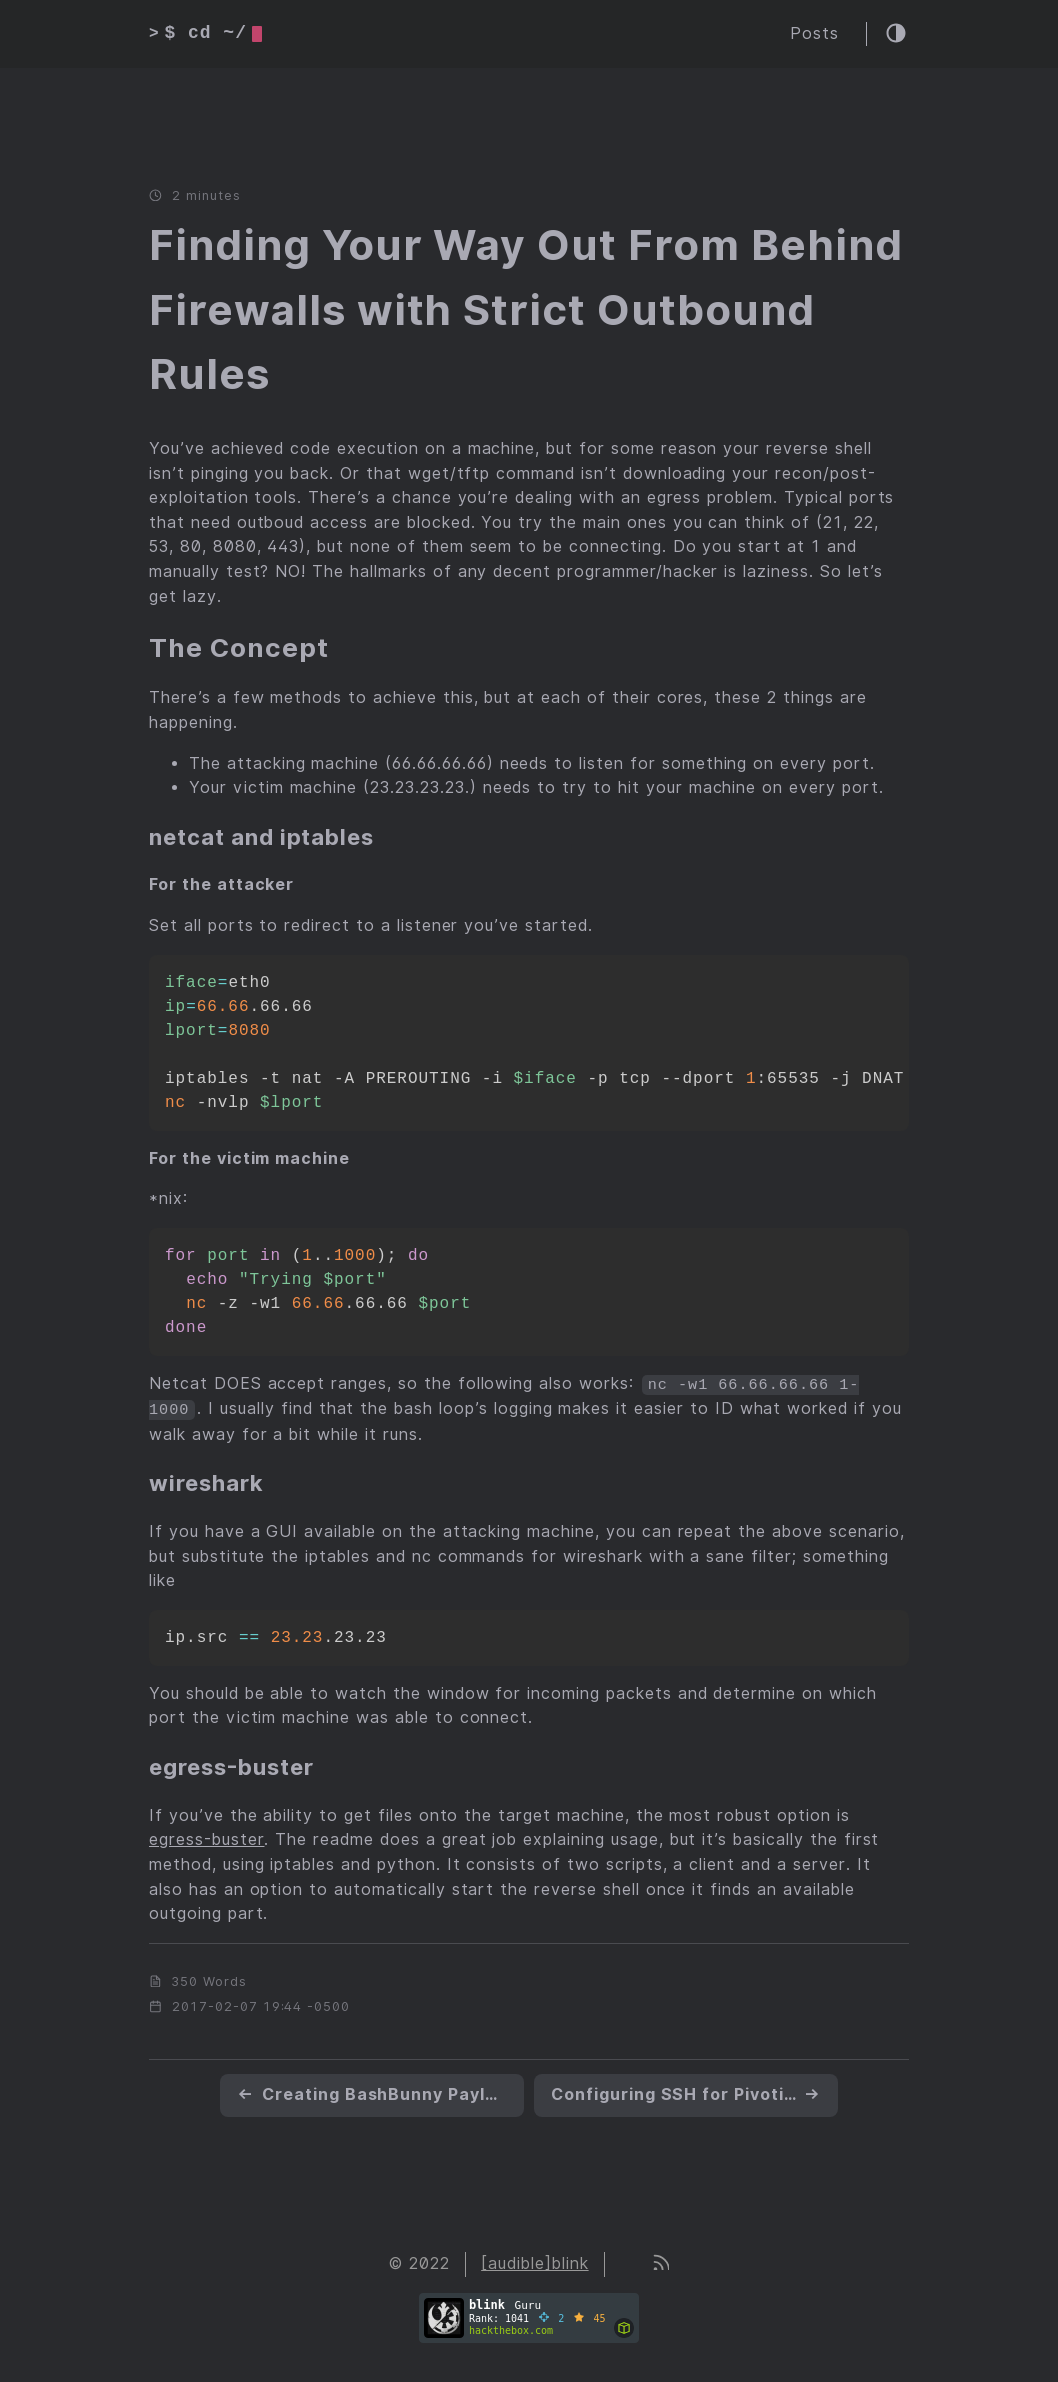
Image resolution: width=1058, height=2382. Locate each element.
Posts (814, 33)
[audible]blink (534, 2262)
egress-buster (206, 1838)
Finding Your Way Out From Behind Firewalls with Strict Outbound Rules (526, 309)
